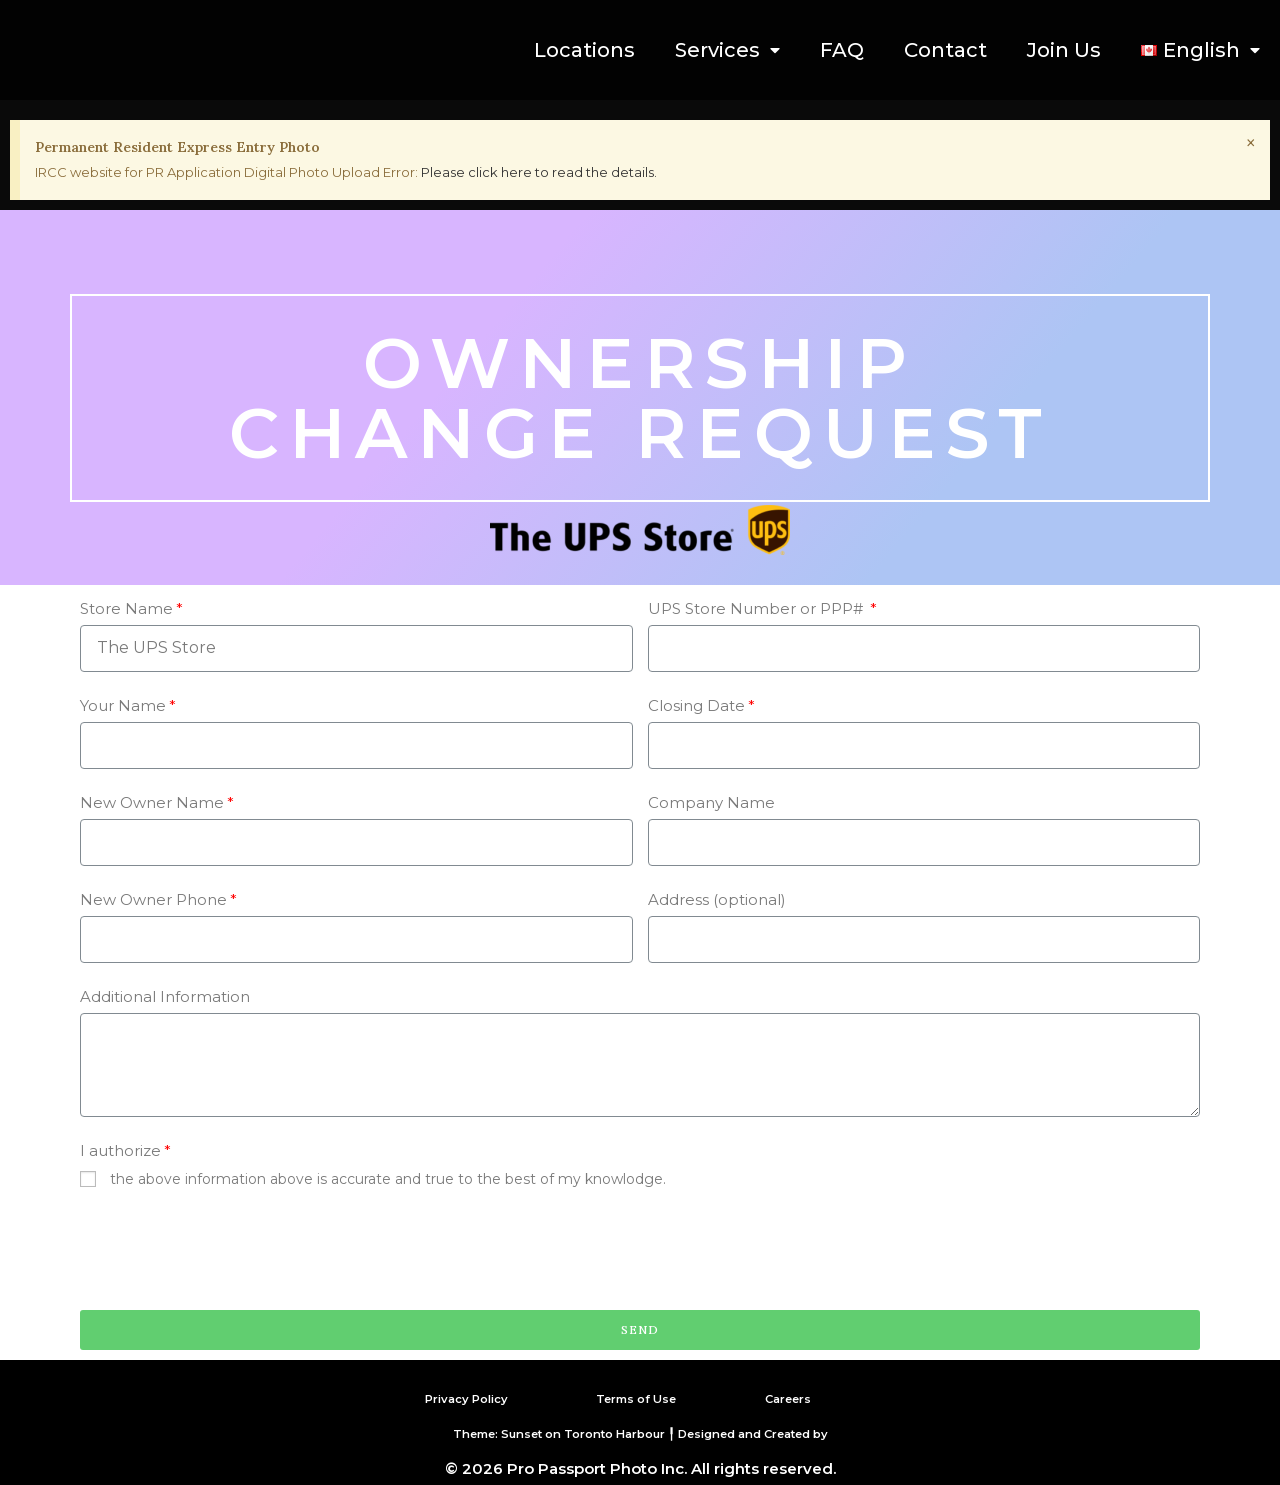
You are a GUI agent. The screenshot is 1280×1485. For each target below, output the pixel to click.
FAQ (842, 50)
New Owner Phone (153, 899)
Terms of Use (636, 1397)
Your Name (123, 705)
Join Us (1064, 50)
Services (727, 50)
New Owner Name (152, 802)
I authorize (120, 1150)
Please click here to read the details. (539, 172)
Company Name (711, 802)
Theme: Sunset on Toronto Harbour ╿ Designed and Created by (640, 1432)
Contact (945, 50)
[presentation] (232, 1251)
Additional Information (165, 996)
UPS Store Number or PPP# (757, 608)
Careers (795, 1397)
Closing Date (696, 705)
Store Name (126, 608)
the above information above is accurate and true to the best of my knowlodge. (388, 1179)
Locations (584, 50)
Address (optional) (717, 899)
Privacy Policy (454, 1397)
